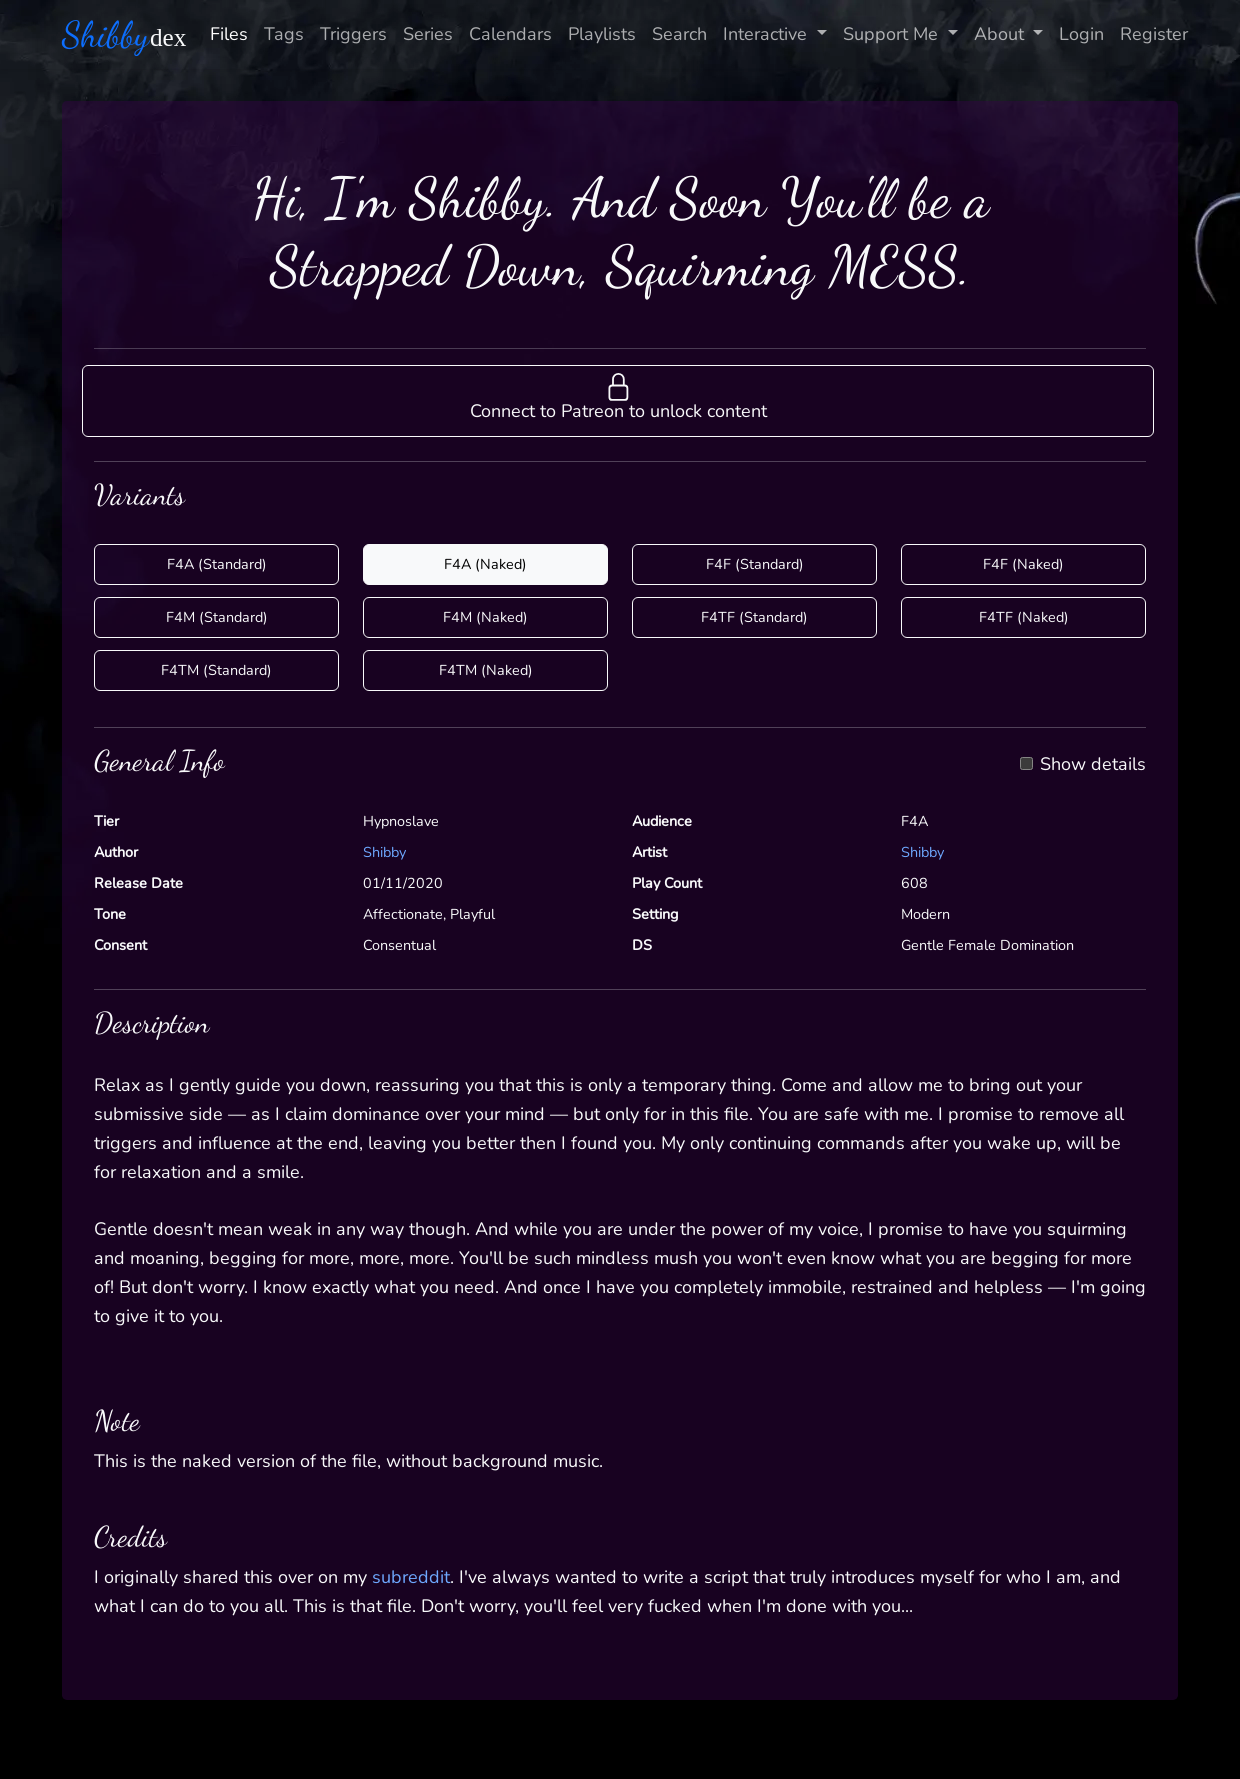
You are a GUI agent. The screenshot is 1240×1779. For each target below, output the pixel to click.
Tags (284, 34)
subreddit (411, 1577)
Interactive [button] (767, 34)
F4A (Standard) (217, 564)
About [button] (1001, 34)
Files (229, 34)
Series (428, 34)
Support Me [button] (893, 34)
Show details (1093, 765)
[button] (618, 401)
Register (1154, 34)
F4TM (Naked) (486, 670)
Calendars (510, 34)
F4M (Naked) (485, 617)
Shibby (384, 852)
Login (1081, 34)
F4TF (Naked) (1024, 617)
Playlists (602, 34)
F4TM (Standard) (216, 670)
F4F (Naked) (1023, 564)
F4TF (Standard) (754, 617)
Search (679, 34)
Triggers (353, 34)
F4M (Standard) (217, 617)
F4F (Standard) (755, 564)
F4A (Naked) (485, 564)
